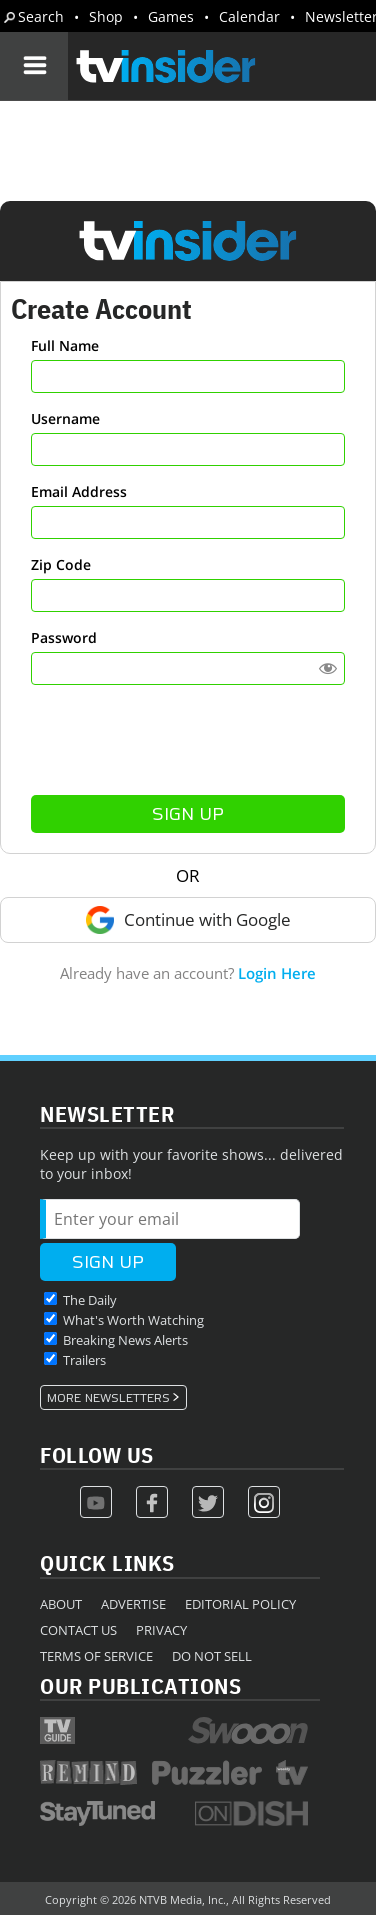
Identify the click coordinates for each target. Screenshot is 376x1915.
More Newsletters (108, 1398)
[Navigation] (34, 66)
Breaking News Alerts (125, 1340)
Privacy (161, 1630)
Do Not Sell (212, 1656)
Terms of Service (96, 1656)
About (61, 1604)
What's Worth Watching (133, 1320)
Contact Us (78, 1630)
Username (65, 418)
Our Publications (140, 1685)
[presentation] (188, 740)
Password (64, 637)
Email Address (79, 491)
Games (171, 16)
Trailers (84, 1360)
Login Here (277, 973)
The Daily (90, 1300)
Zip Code (61, 564)
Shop (106, 16)
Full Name (65, 345)
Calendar (249, 16)
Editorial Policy (240, 1604)
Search (41, 16)
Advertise (133, 1604)
